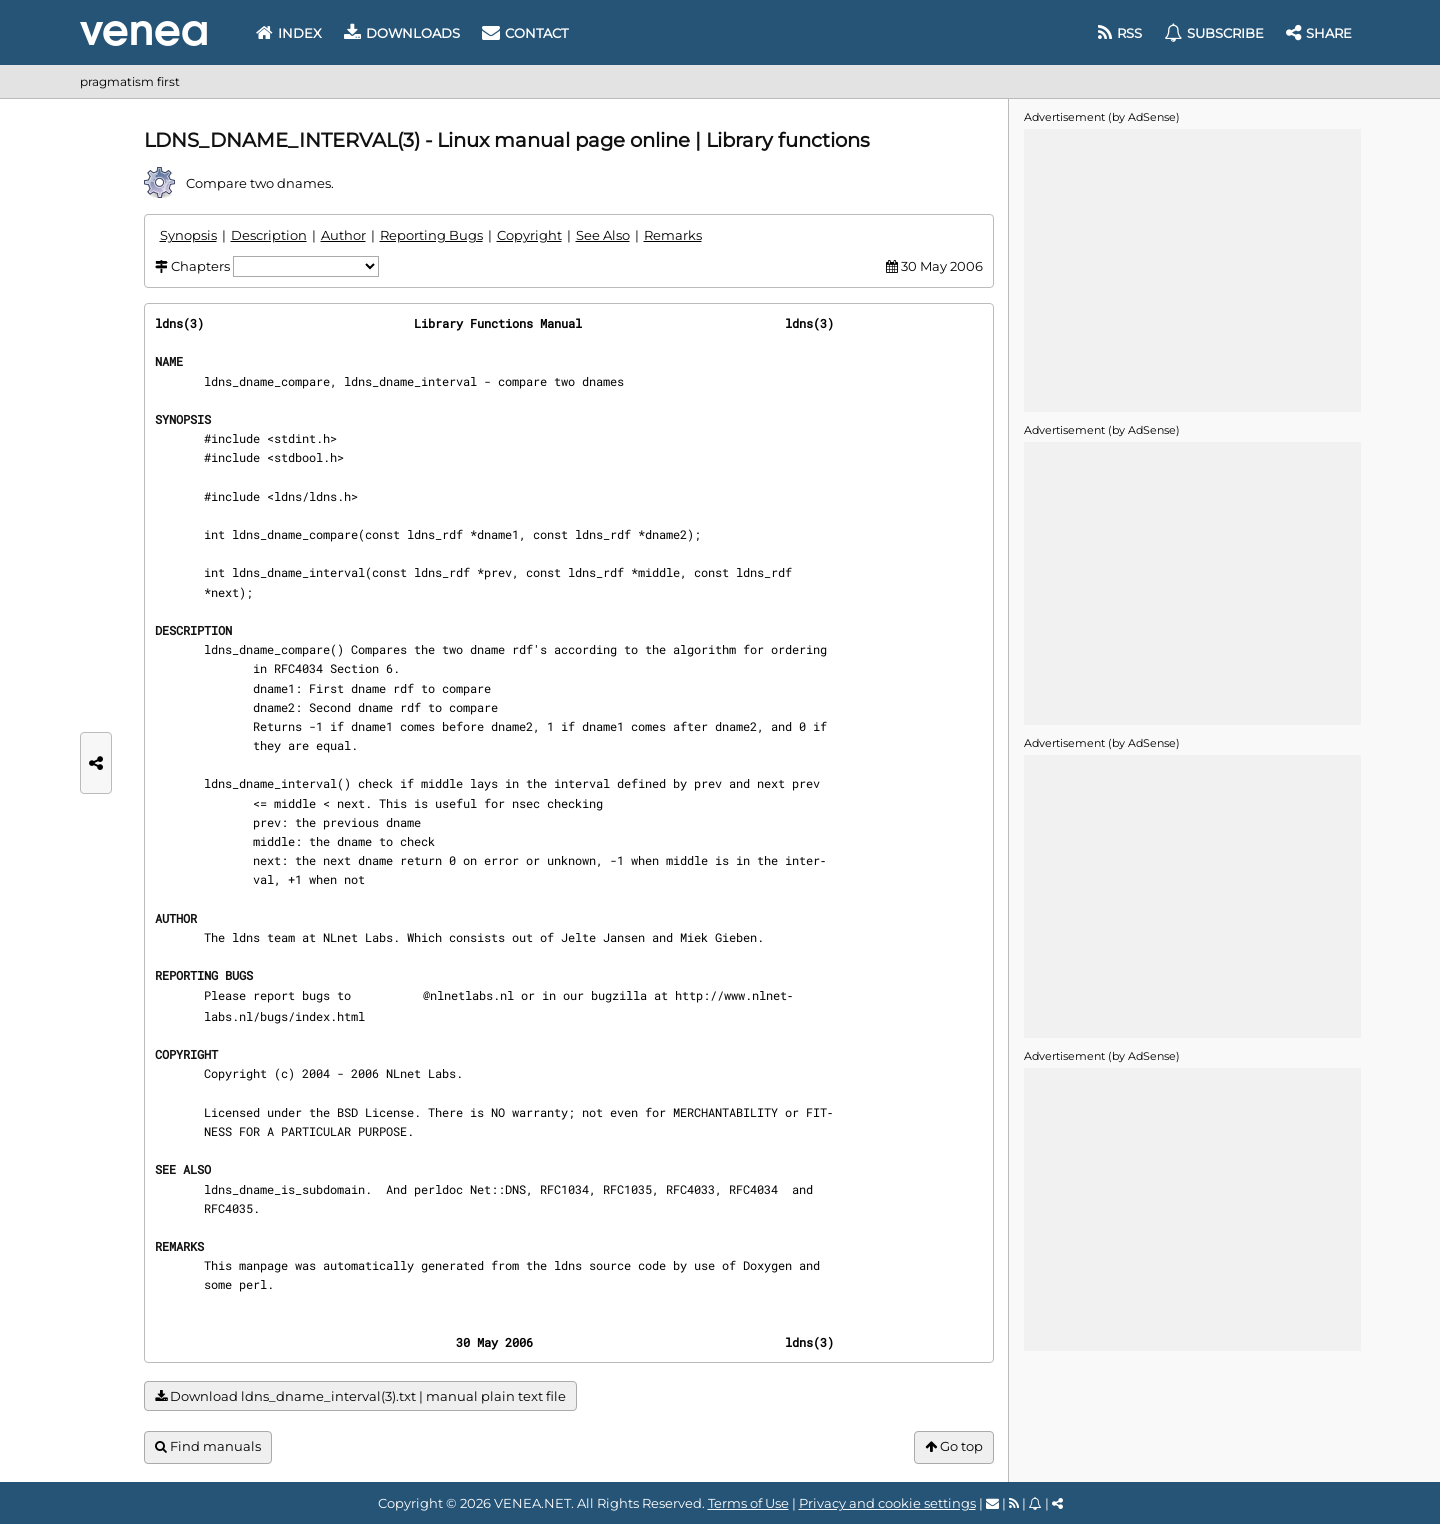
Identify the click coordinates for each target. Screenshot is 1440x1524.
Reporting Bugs (431, 235)
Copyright (529, 235)
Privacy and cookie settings (887, 1503)
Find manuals (208, 1446)
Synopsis (188, 235)
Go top (954, 1446)
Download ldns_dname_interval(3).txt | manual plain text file (360, 1396)
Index (289, 33)
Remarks (673, 235)
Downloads (402, 33)
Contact (525, 33)
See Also (603, 235)
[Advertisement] (1192, 269)
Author (343, 235)
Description (269, 235)
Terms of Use (748, 1503)
